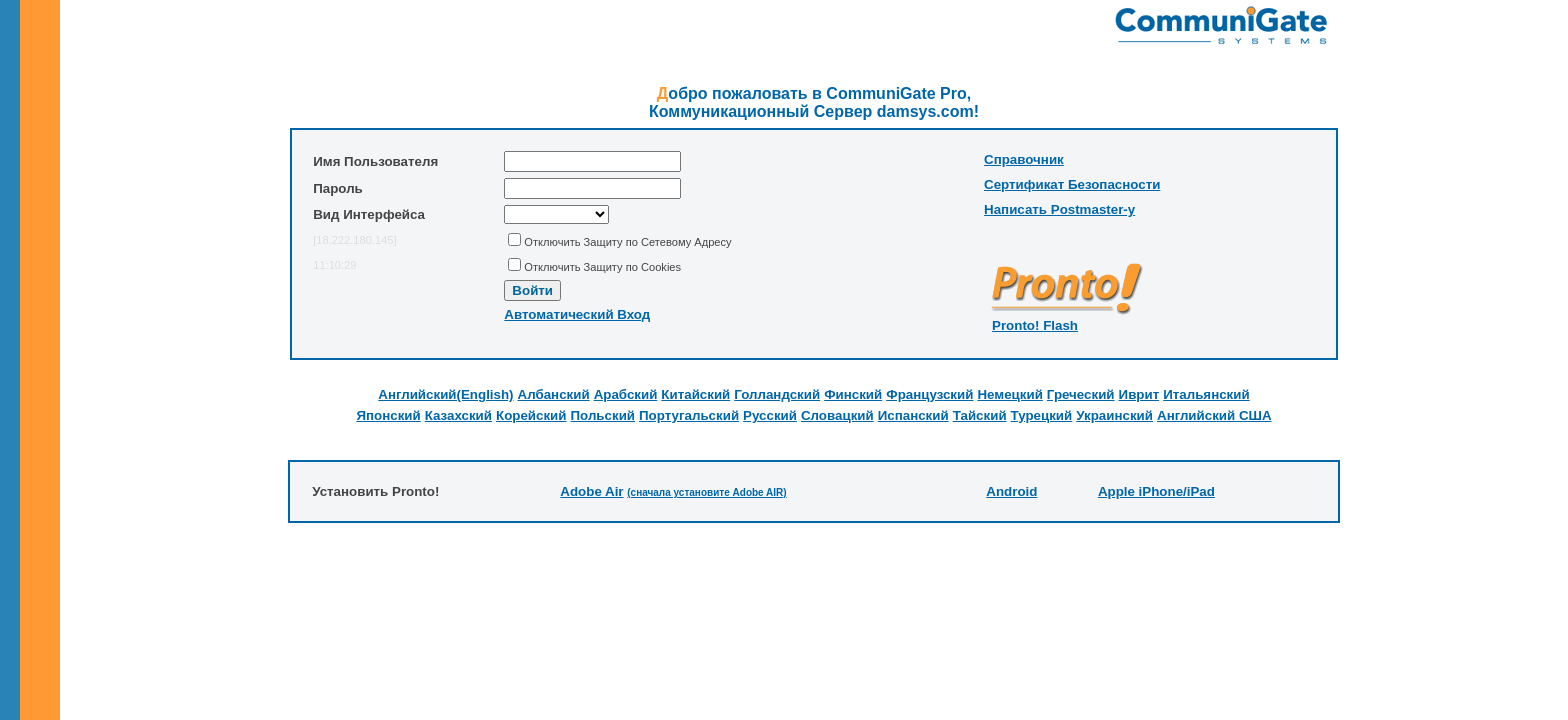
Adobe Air (591, 491)
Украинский (1114, 415)
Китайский (695, 394)
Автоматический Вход (577, 314)
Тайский (980, 415)
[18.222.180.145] (354, 240)
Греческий (1081, 394)
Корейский (531, 415)
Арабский (626, 394)
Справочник (1024, 159)
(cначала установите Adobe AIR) (706, 492)
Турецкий (1042, 415)
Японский (388, 415)
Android (1011, 491)
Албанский (554, 394)
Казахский (458, 415)
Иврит (1139, 394)
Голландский (777, 394)
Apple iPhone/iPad (1156, 491)
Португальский (689, 415)
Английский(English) (445, 394)
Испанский (913, 415)
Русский (770, 415)
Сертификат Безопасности (1072, 184)
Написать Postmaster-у (1059, 209)
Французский (929, 394)
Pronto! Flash (1035, 325)
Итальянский (1206, 394)
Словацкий (837, 415)
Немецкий (1009, 394)
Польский (603, 415)
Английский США (1214, 415)
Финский (853, 394)
